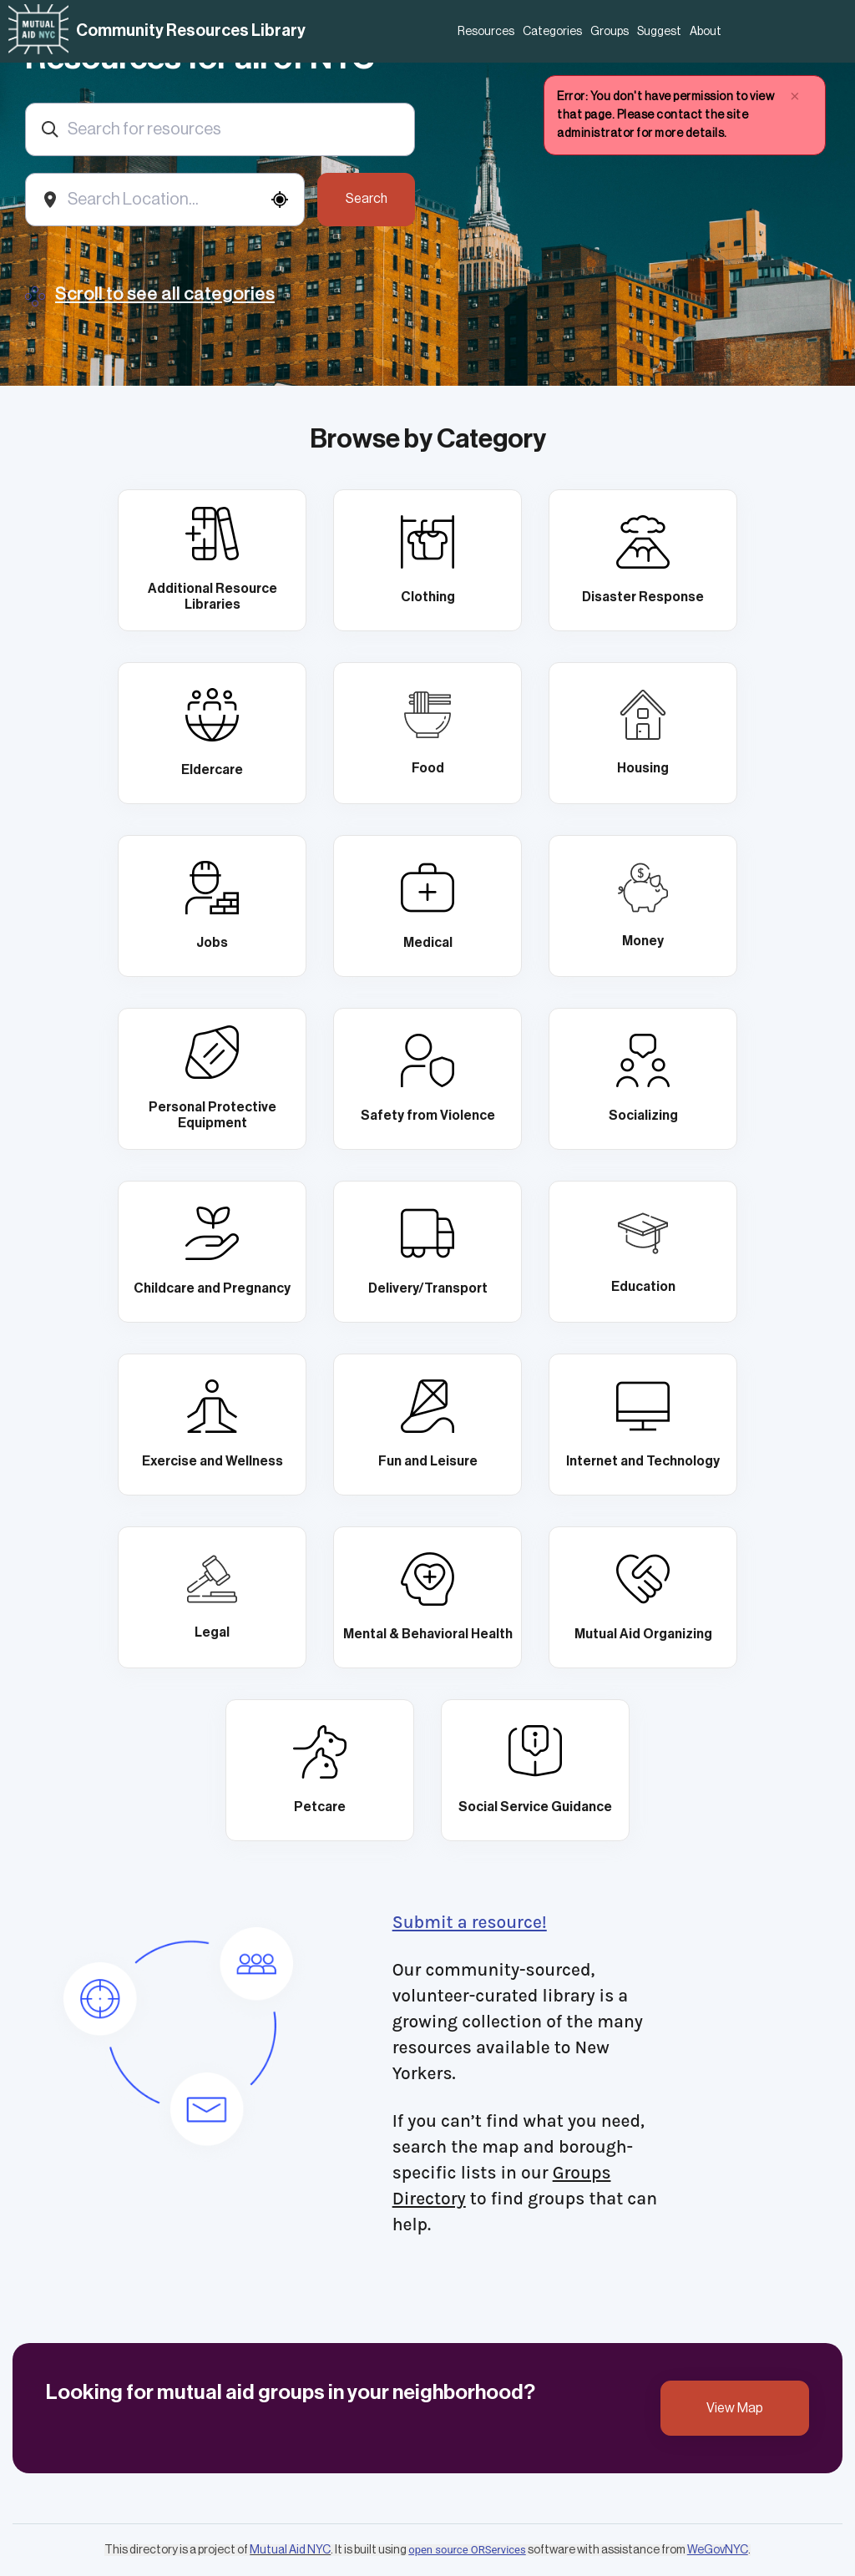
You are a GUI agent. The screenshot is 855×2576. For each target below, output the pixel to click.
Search (366, 198)
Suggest (659, 32)
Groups (609, 32)
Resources (486, 32)
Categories (552, 32)
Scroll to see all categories (165, 294)
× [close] (795, 96)
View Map (734, 2408)
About (705, 32)
